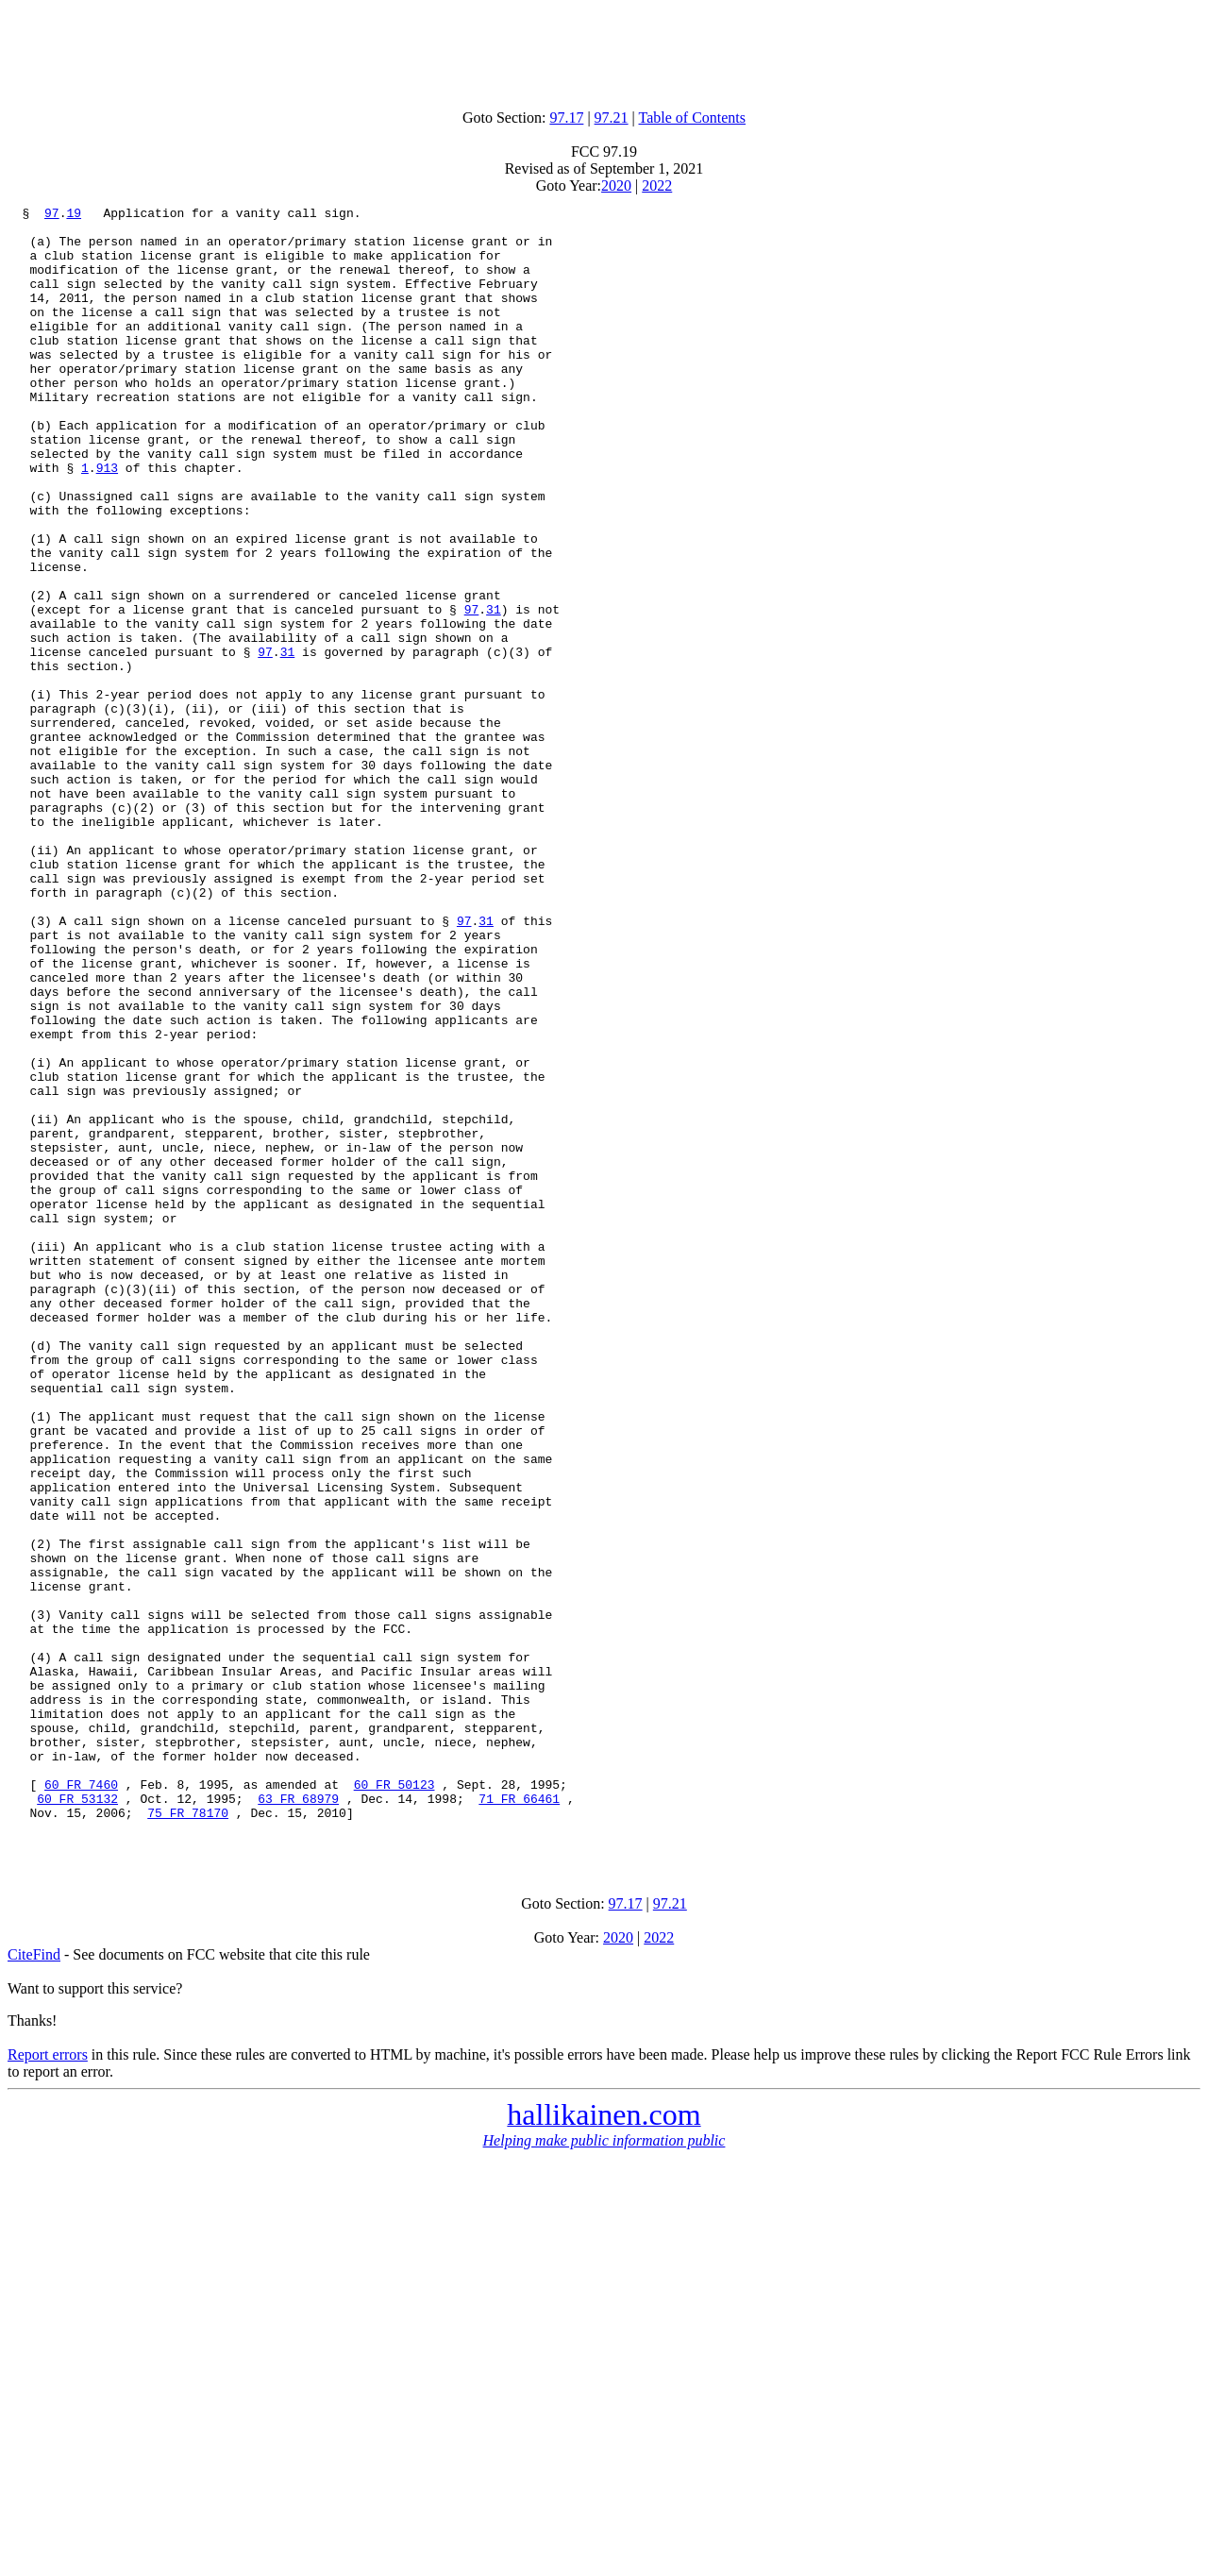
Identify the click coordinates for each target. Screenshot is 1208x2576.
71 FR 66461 (519, 2118)
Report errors (48, 2383)
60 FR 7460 (81, 2101)
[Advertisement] (604, 50)
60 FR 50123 (394, 2101)
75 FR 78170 (187, 2135)
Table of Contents (693, 117)
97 (51, 215)
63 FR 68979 (298, 2118)
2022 (657, 185)
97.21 (612, 117)
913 (107, 521)
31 (493, 690)
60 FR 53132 (77, 2118)
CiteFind (34, 2283)
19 (73, 215)
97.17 (566, 117)
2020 (616, 185)
